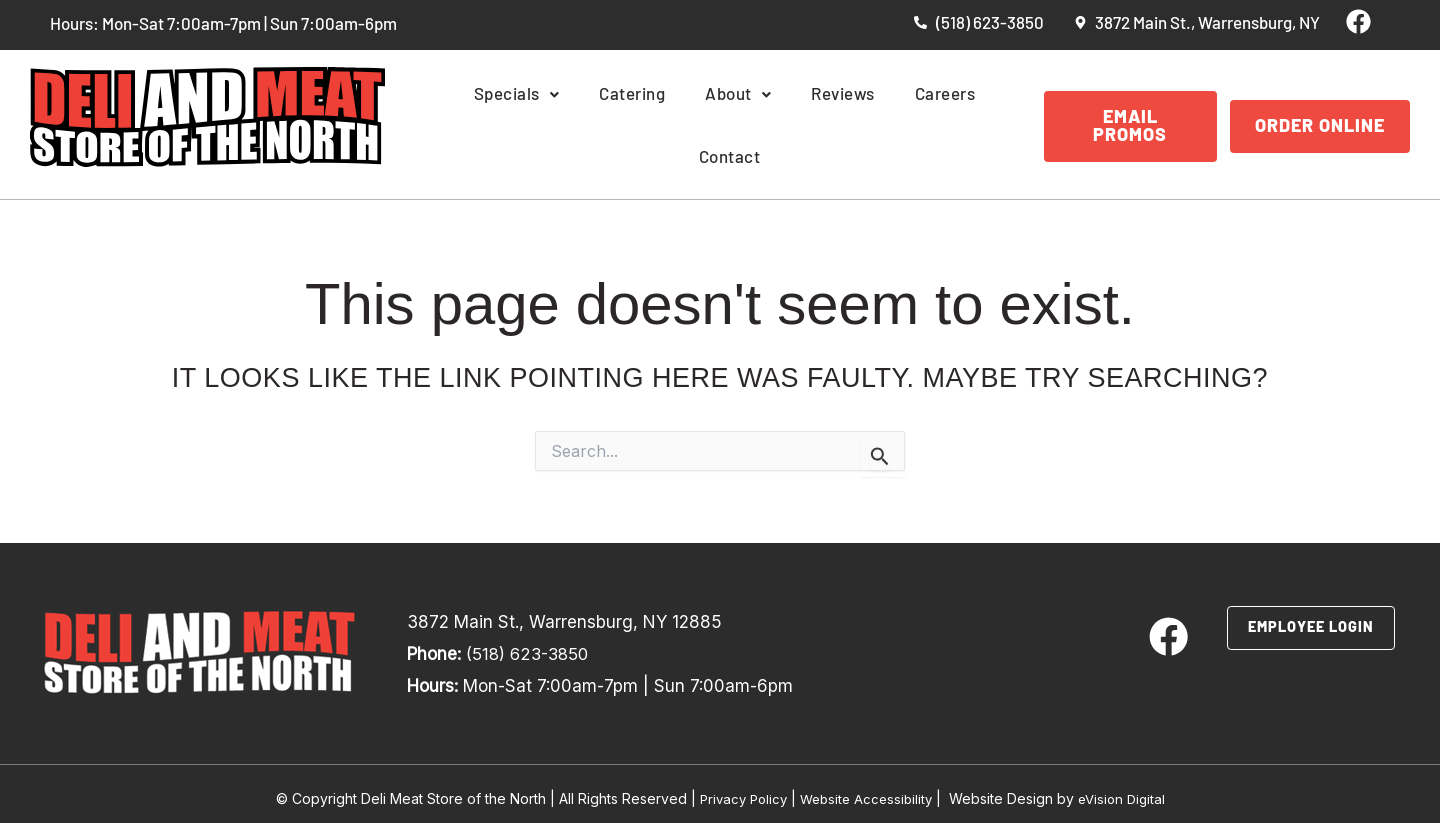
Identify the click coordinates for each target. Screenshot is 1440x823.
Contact (973, 121)
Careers (884, 121)
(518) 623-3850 (530, 643)
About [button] (699, 121)
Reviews (792, 121)
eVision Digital (1128, 786)
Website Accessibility (866, 786)
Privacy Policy (737, 786)
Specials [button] (499, 121)
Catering (604, 121)
